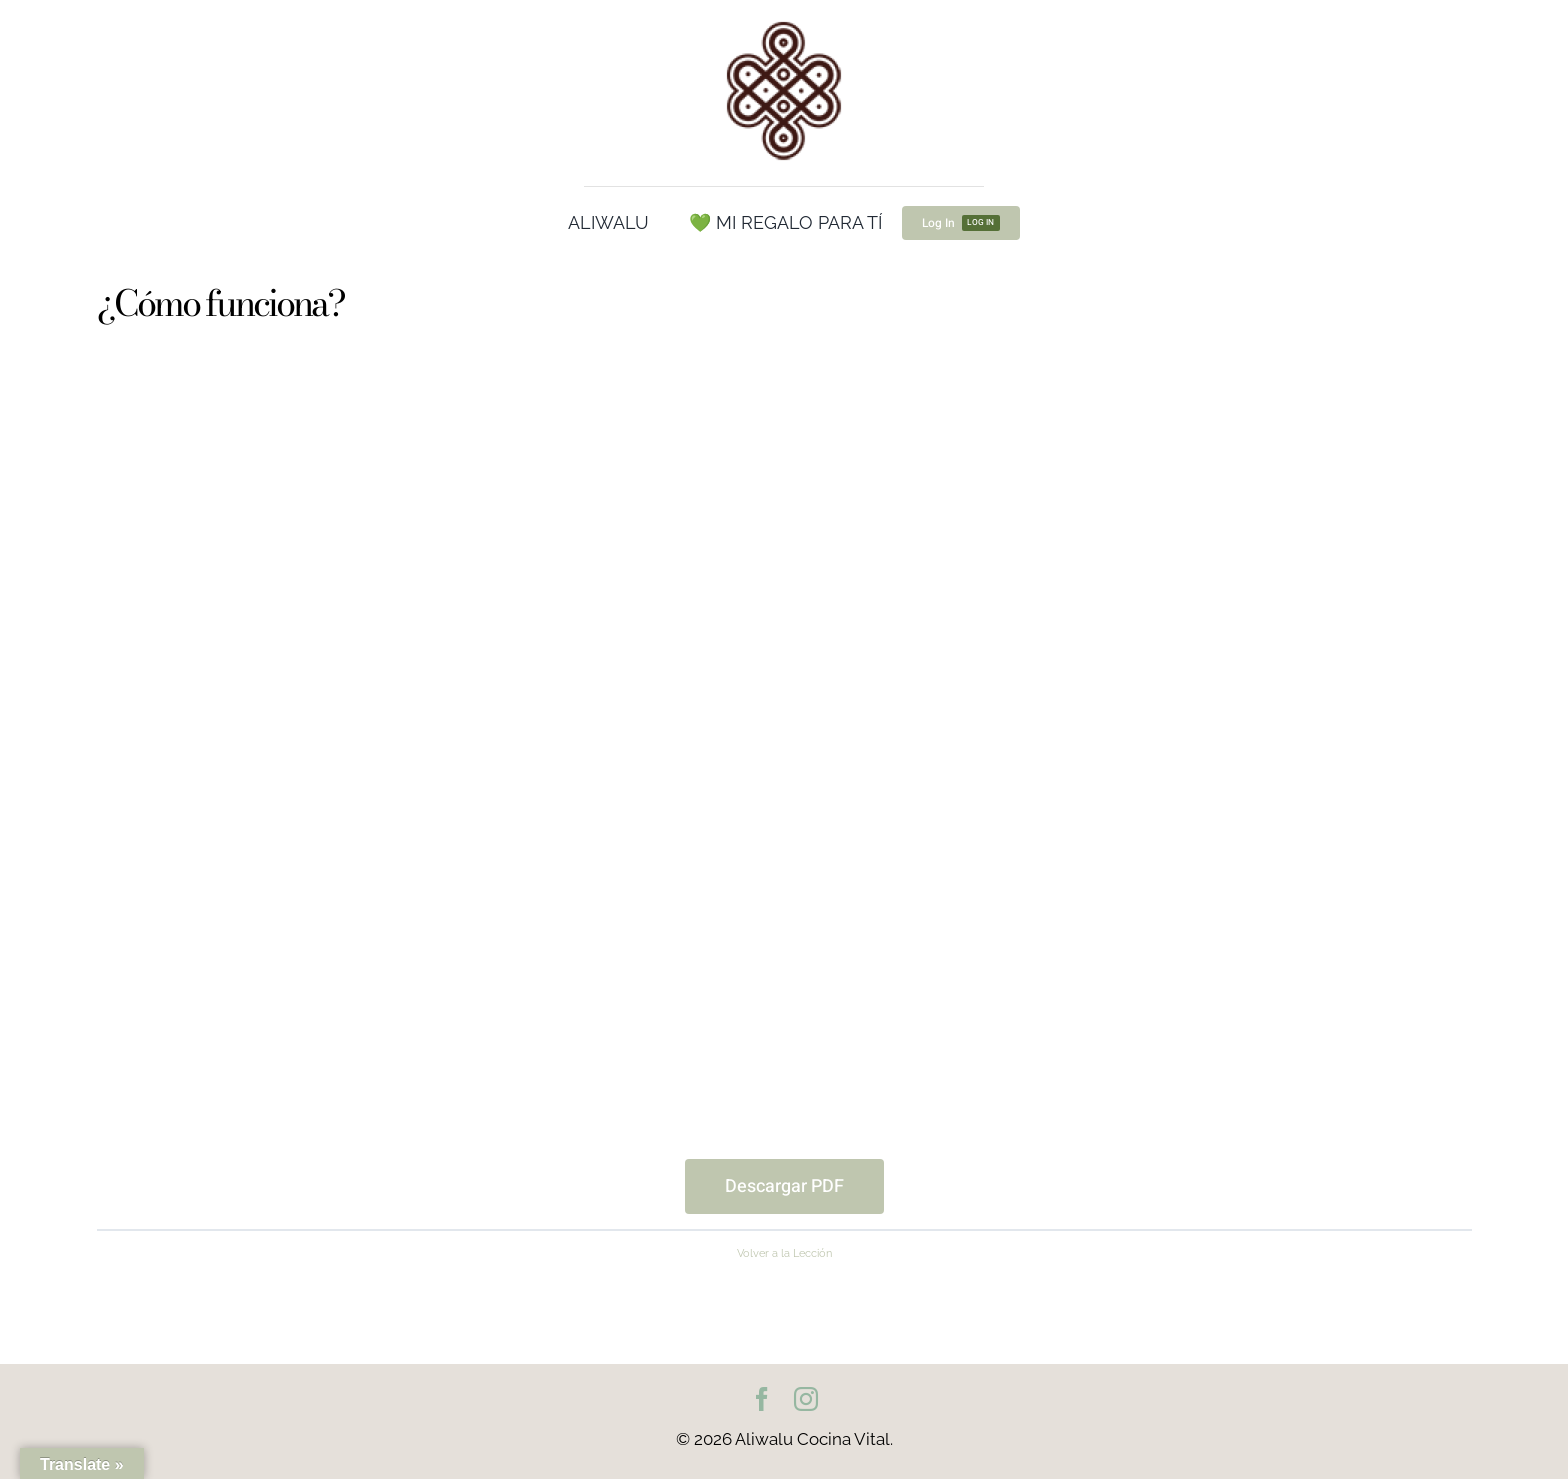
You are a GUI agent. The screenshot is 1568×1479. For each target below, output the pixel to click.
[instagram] (806, 1399)
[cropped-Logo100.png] (784, 23)
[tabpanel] (784, 785)
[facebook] (762, 1399)
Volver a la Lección (784, 1253)
